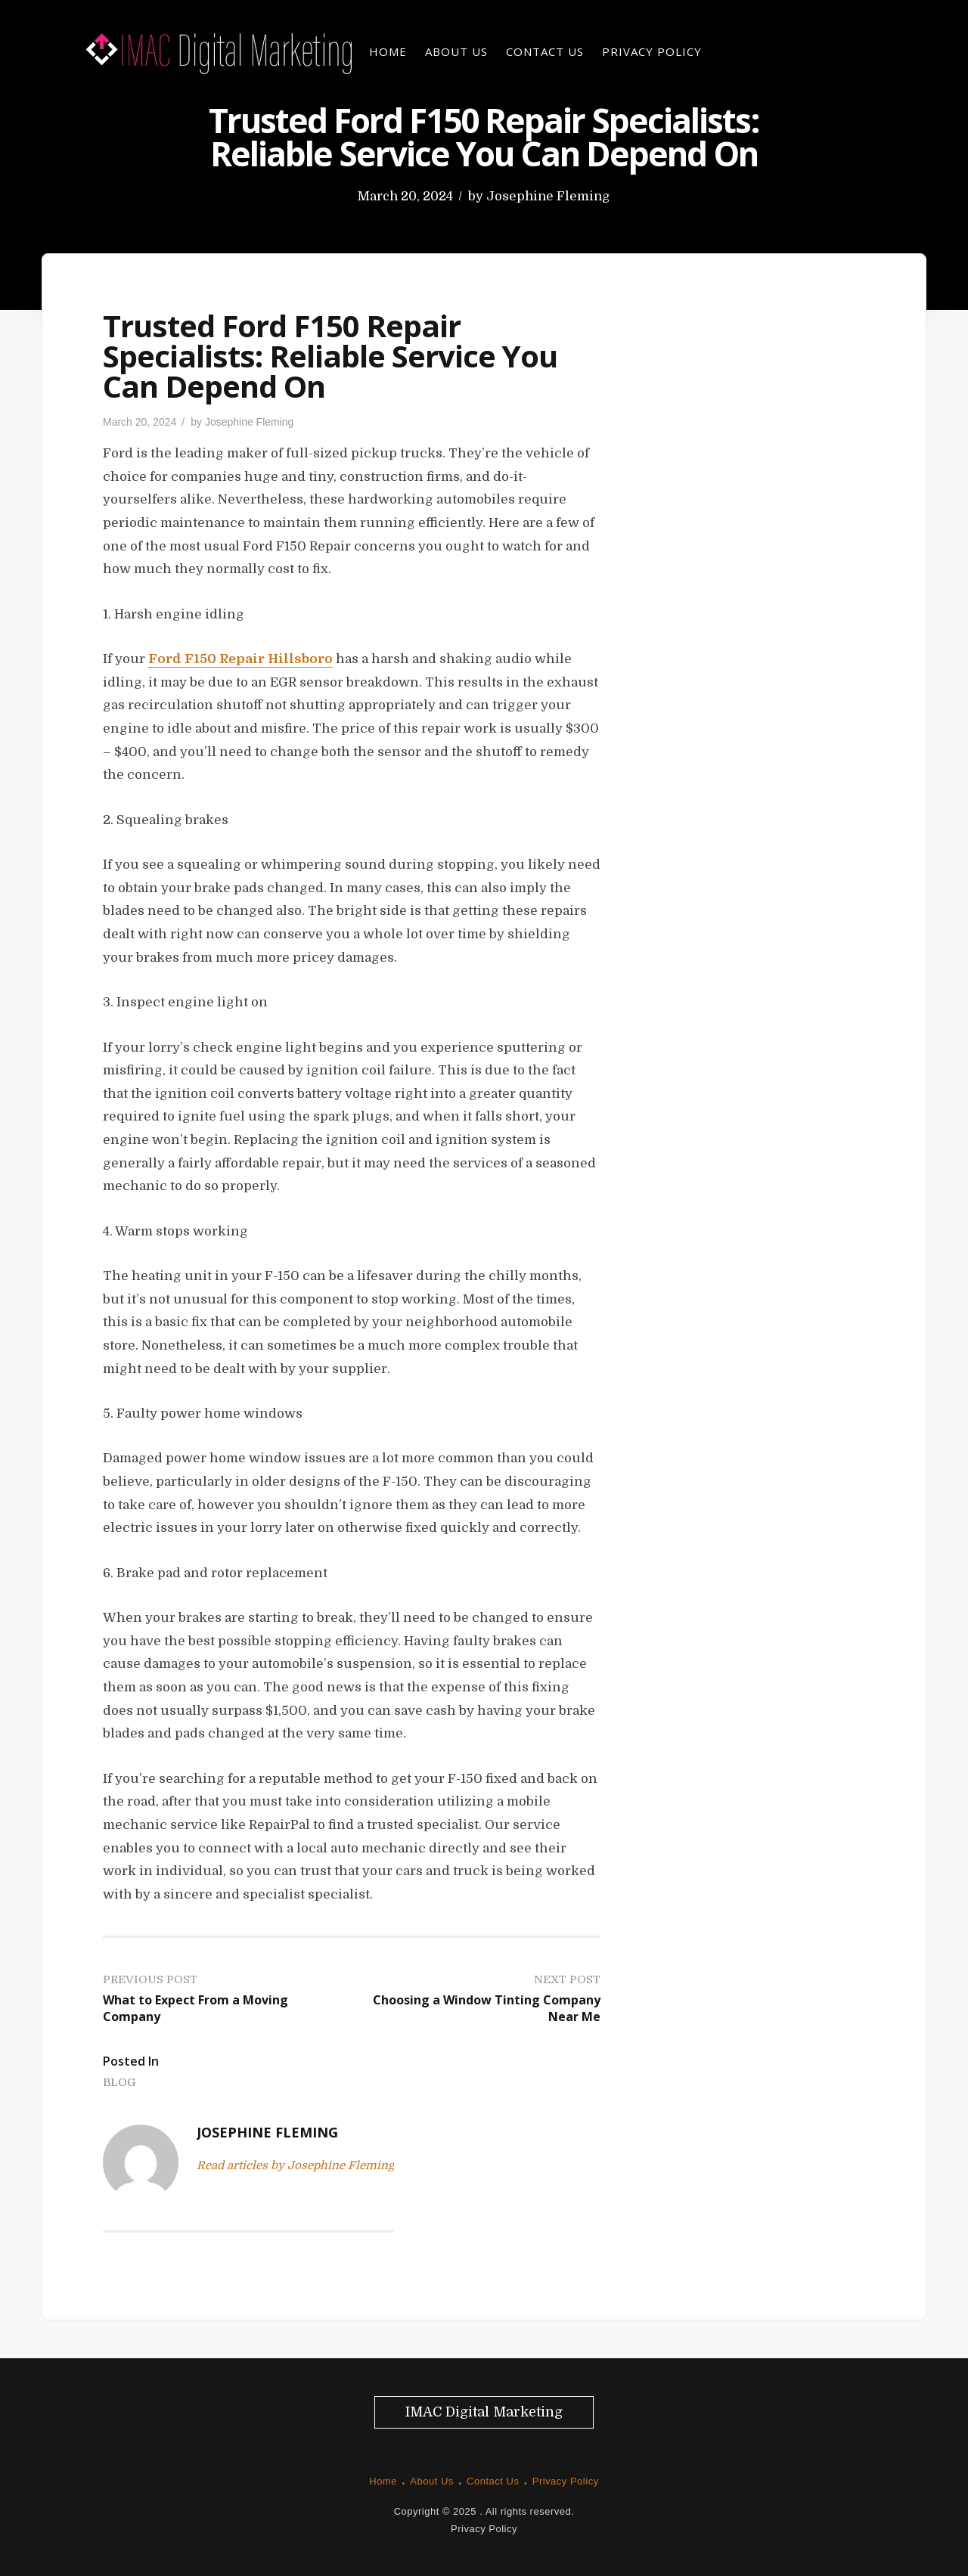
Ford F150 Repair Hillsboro (240, 659)
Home (388, 51)
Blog (119, 2082)
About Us (456, 51)
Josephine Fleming (548, 196)
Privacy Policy (652, 51)
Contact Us (545, 51)
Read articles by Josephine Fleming (295, 2165)
